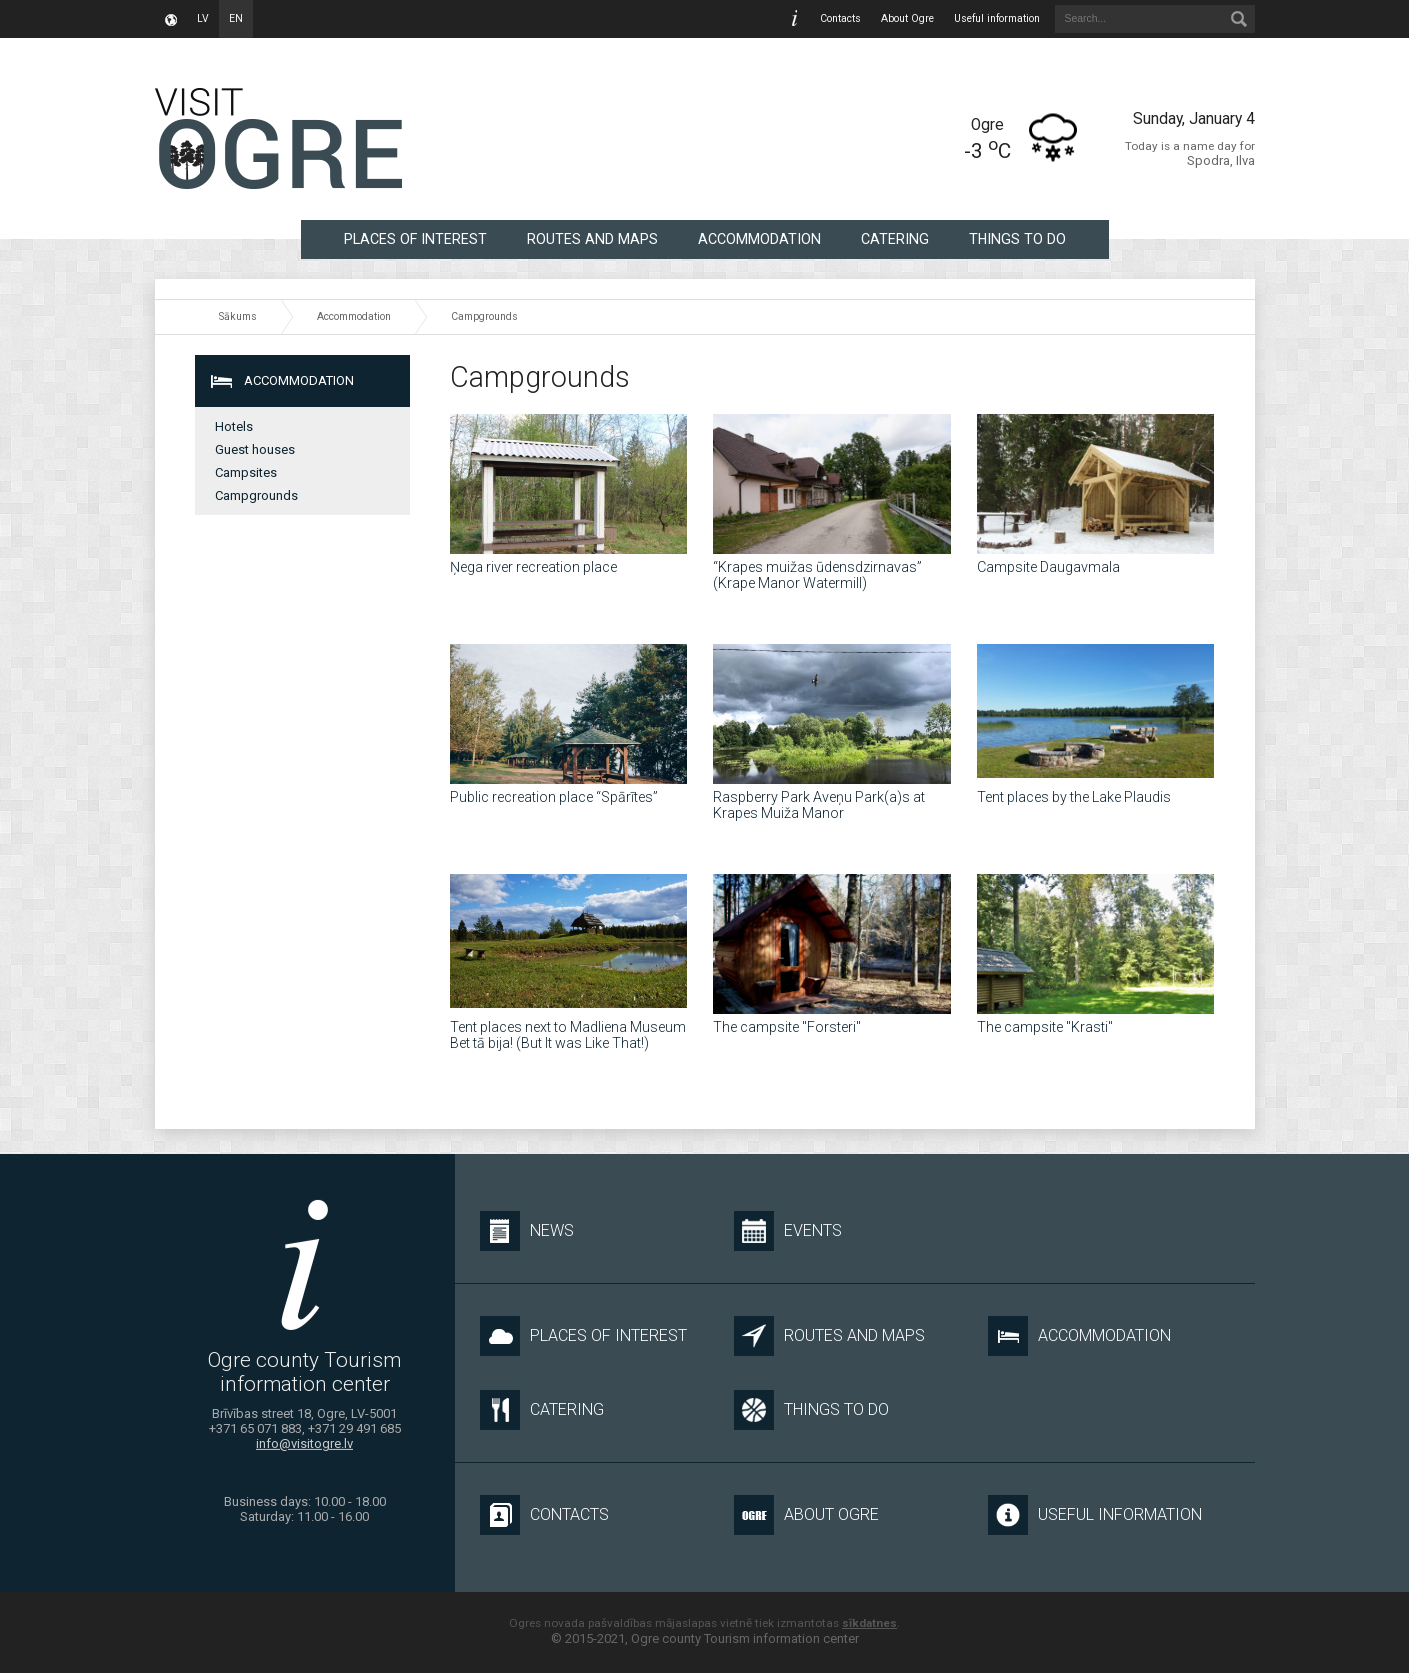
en (236, 18)
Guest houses (255, 449)
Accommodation (759, 239)
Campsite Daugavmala (1048, 567)
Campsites (246, 472)
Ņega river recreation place (533, 567)
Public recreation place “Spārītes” (554, 797)
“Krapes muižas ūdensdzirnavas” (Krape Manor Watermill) (817, 575)
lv (203, 18)
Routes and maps (592, 239)
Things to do (1017, 239)
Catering (895, 239)
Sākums (238, 316)
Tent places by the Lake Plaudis (1074, 797)
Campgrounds (484, 316)
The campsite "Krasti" (1045, 1027)
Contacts (840, 18)
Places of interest (415, 239)
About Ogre (907, 18)
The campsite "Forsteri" (787, 1027)
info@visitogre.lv (304, 1443)
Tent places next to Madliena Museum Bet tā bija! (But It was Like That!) (568, 1035)
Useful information (997, 18)
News (527, 1231)
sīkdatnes (869, 1623)
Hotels (234, 426)
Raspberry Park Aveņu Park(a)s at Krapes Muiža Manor (819, 805)
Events (788, 1231)
